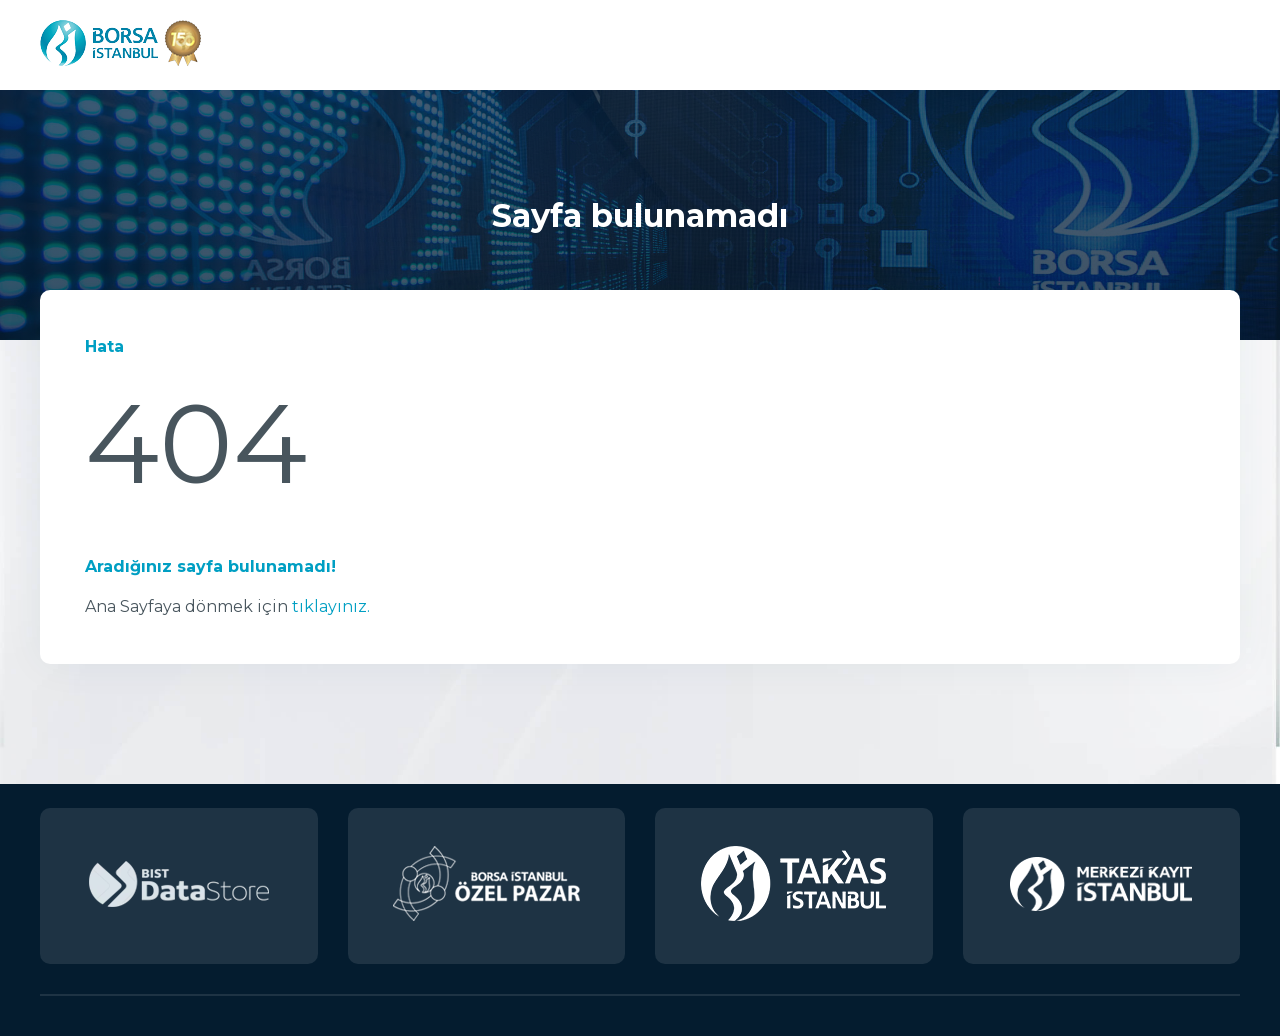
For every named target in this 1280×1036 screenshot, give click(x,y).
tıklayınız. (331, 606)
